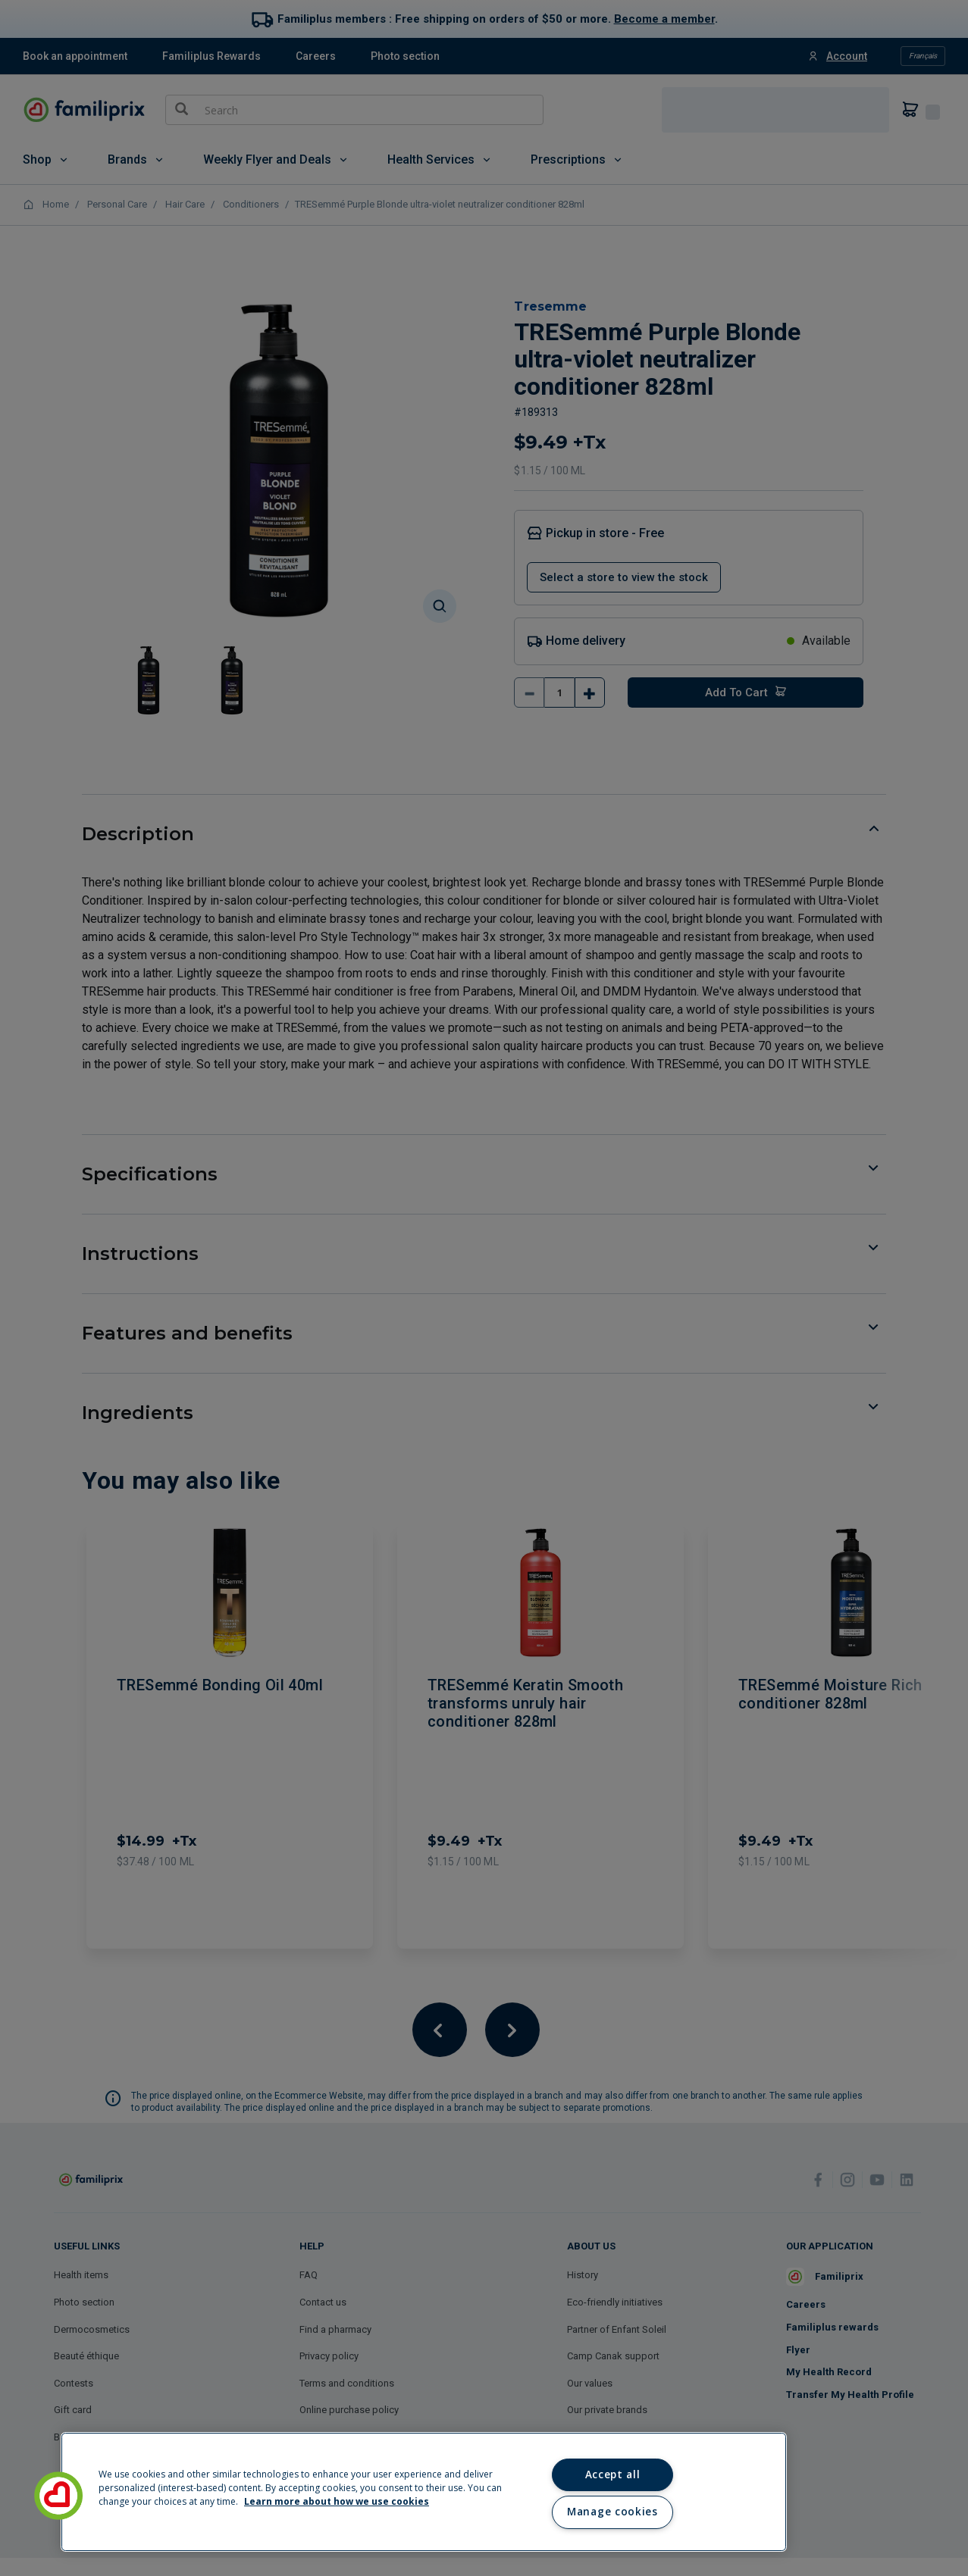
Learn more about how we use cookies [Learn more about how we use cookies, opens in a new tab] (336, 2501)
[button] (58, 2495)
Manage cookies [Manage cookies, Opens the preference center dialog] (612, 2511)
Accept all (613, 2474)
